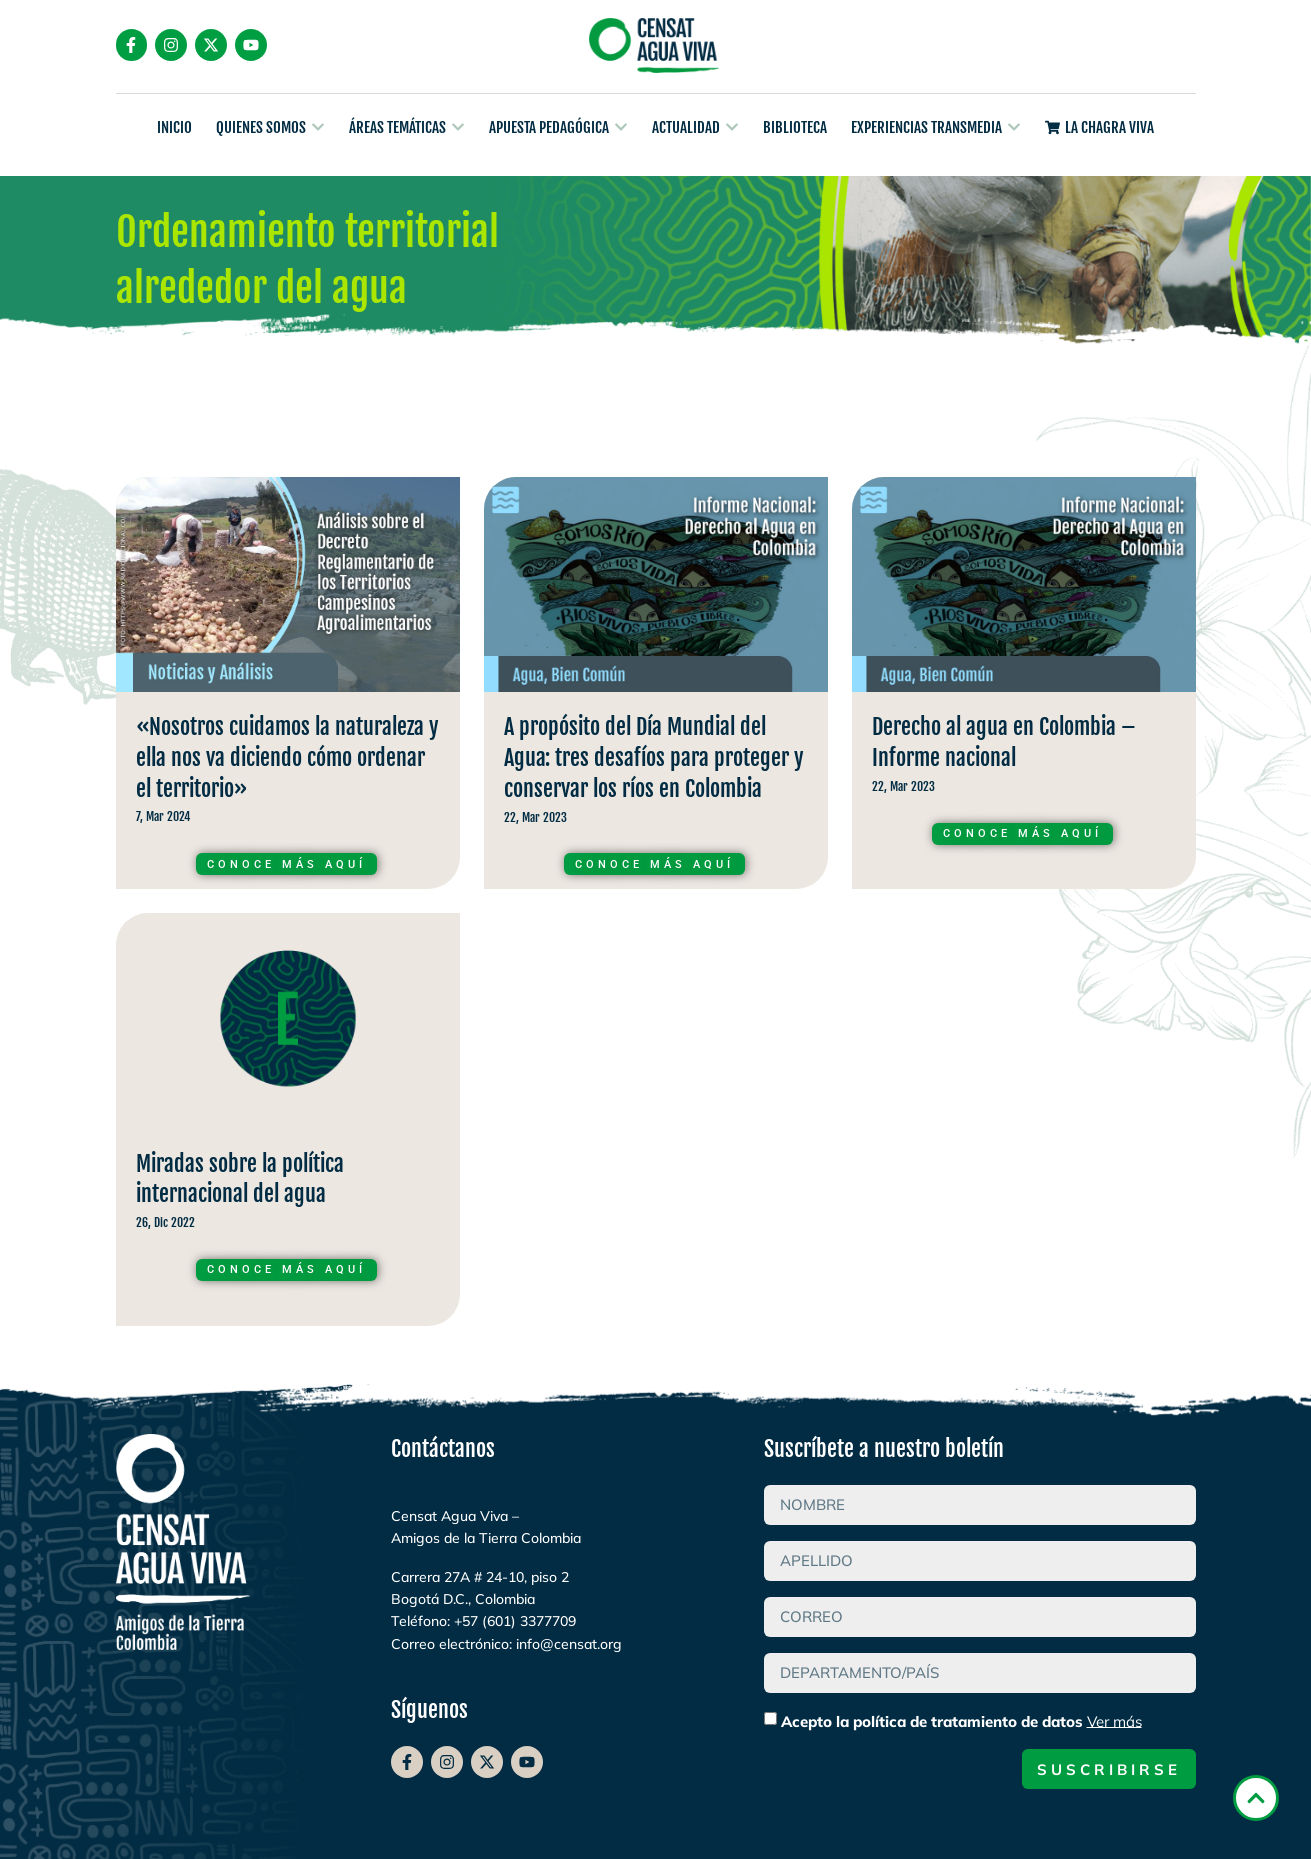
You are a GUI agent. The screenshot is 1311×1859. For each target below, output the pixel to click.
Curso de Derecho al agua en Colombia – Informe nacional (1024, 688)
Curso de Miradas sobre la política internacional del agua (288, 1124)
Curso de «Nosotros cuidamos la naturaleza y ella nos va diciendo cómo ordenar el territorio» (288, 688)
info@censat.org (569, 1644)
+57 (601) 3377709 (515, 1621)
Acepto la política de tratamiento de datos (961, 1720)
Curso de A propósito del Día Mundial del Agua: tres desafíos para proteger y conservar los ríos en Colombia (656, 688)
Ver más (1114, 1720)
